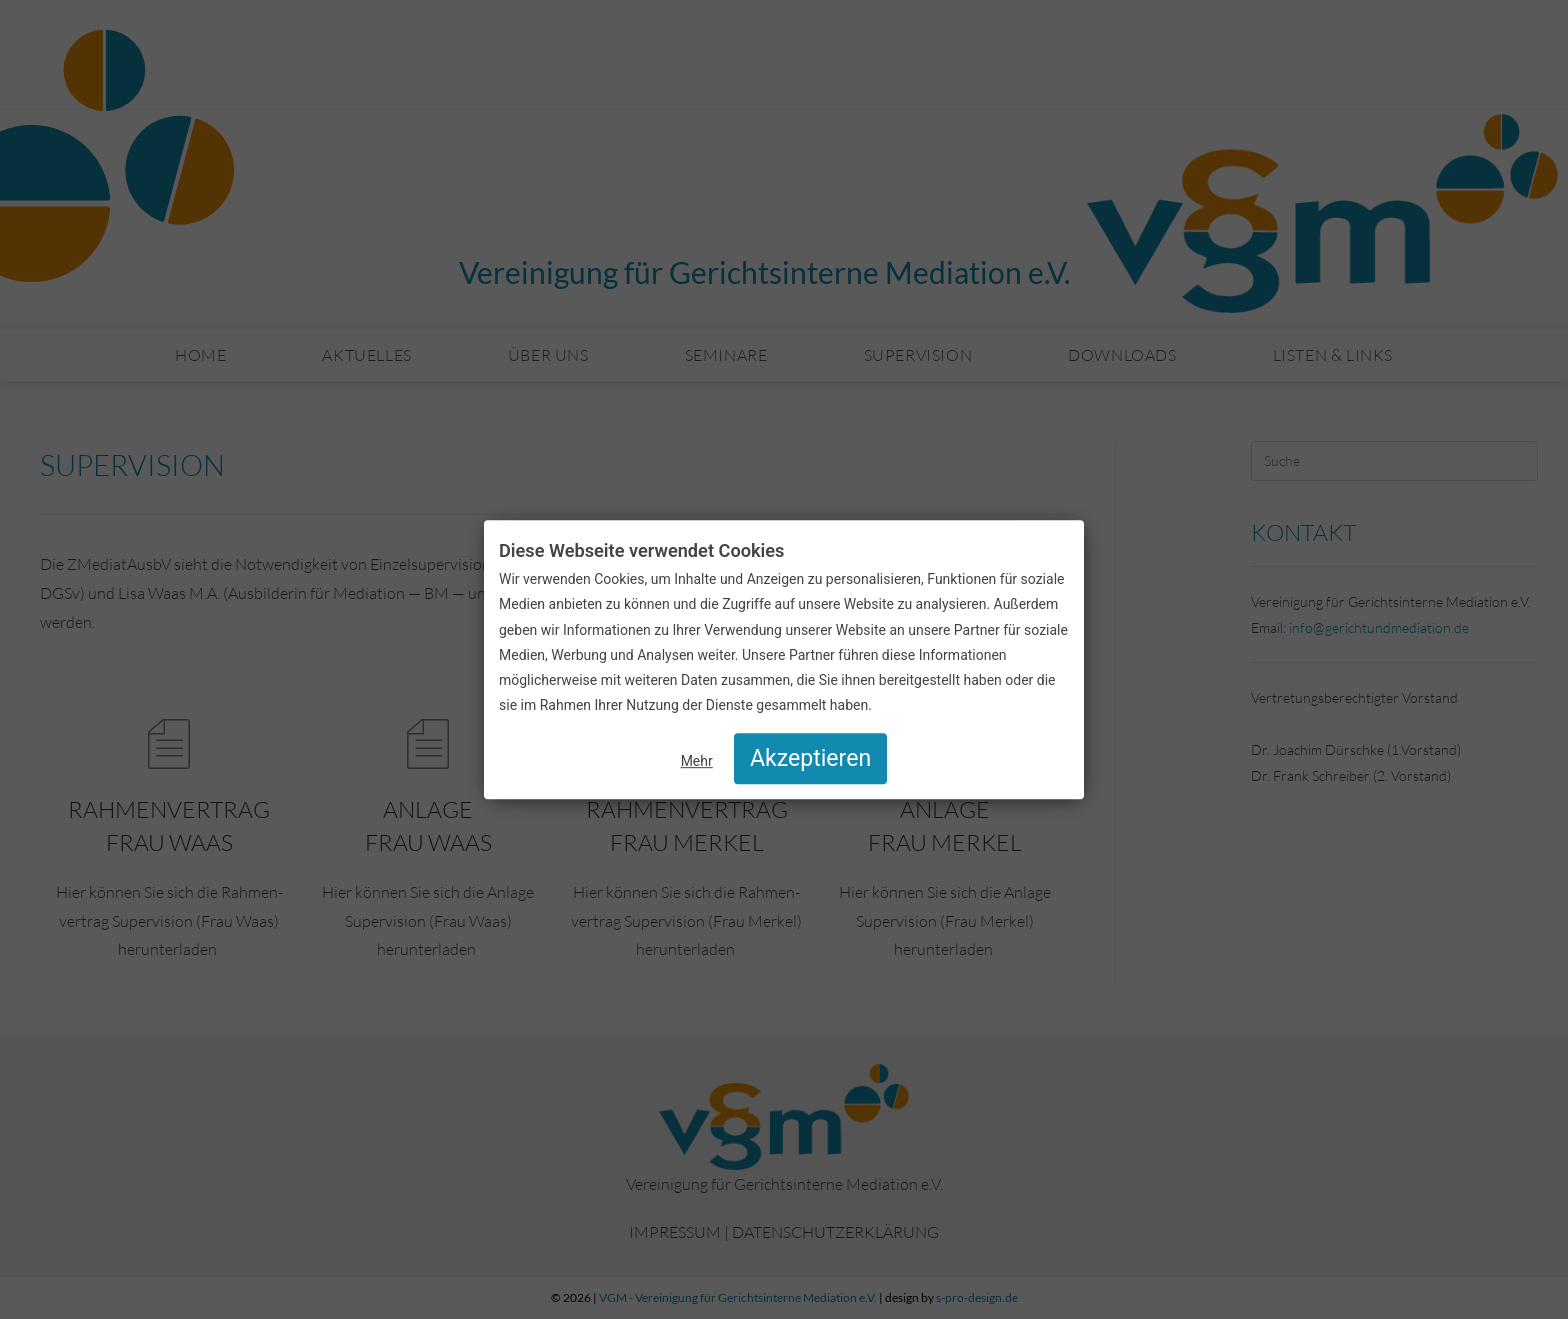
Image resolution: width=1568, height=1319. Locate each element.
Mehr (697, 761)
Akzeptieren (810, 758)
